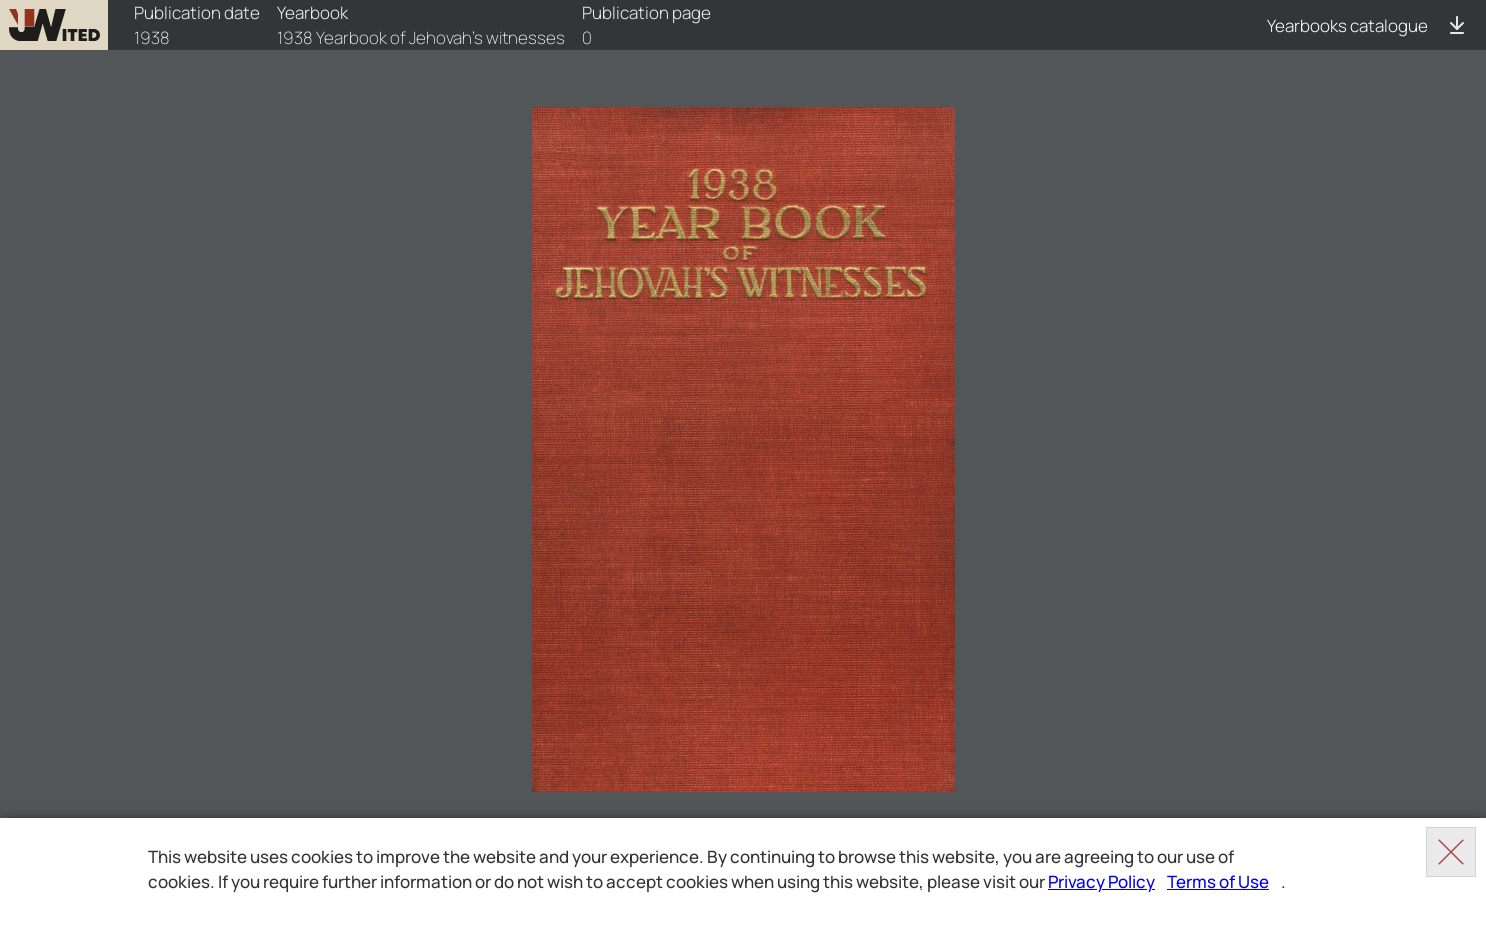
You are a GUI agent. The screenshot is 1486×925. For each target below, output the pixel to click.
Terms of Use (1218, 881)
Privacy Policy (1101, 881)
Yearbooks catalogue (1347, 25)
